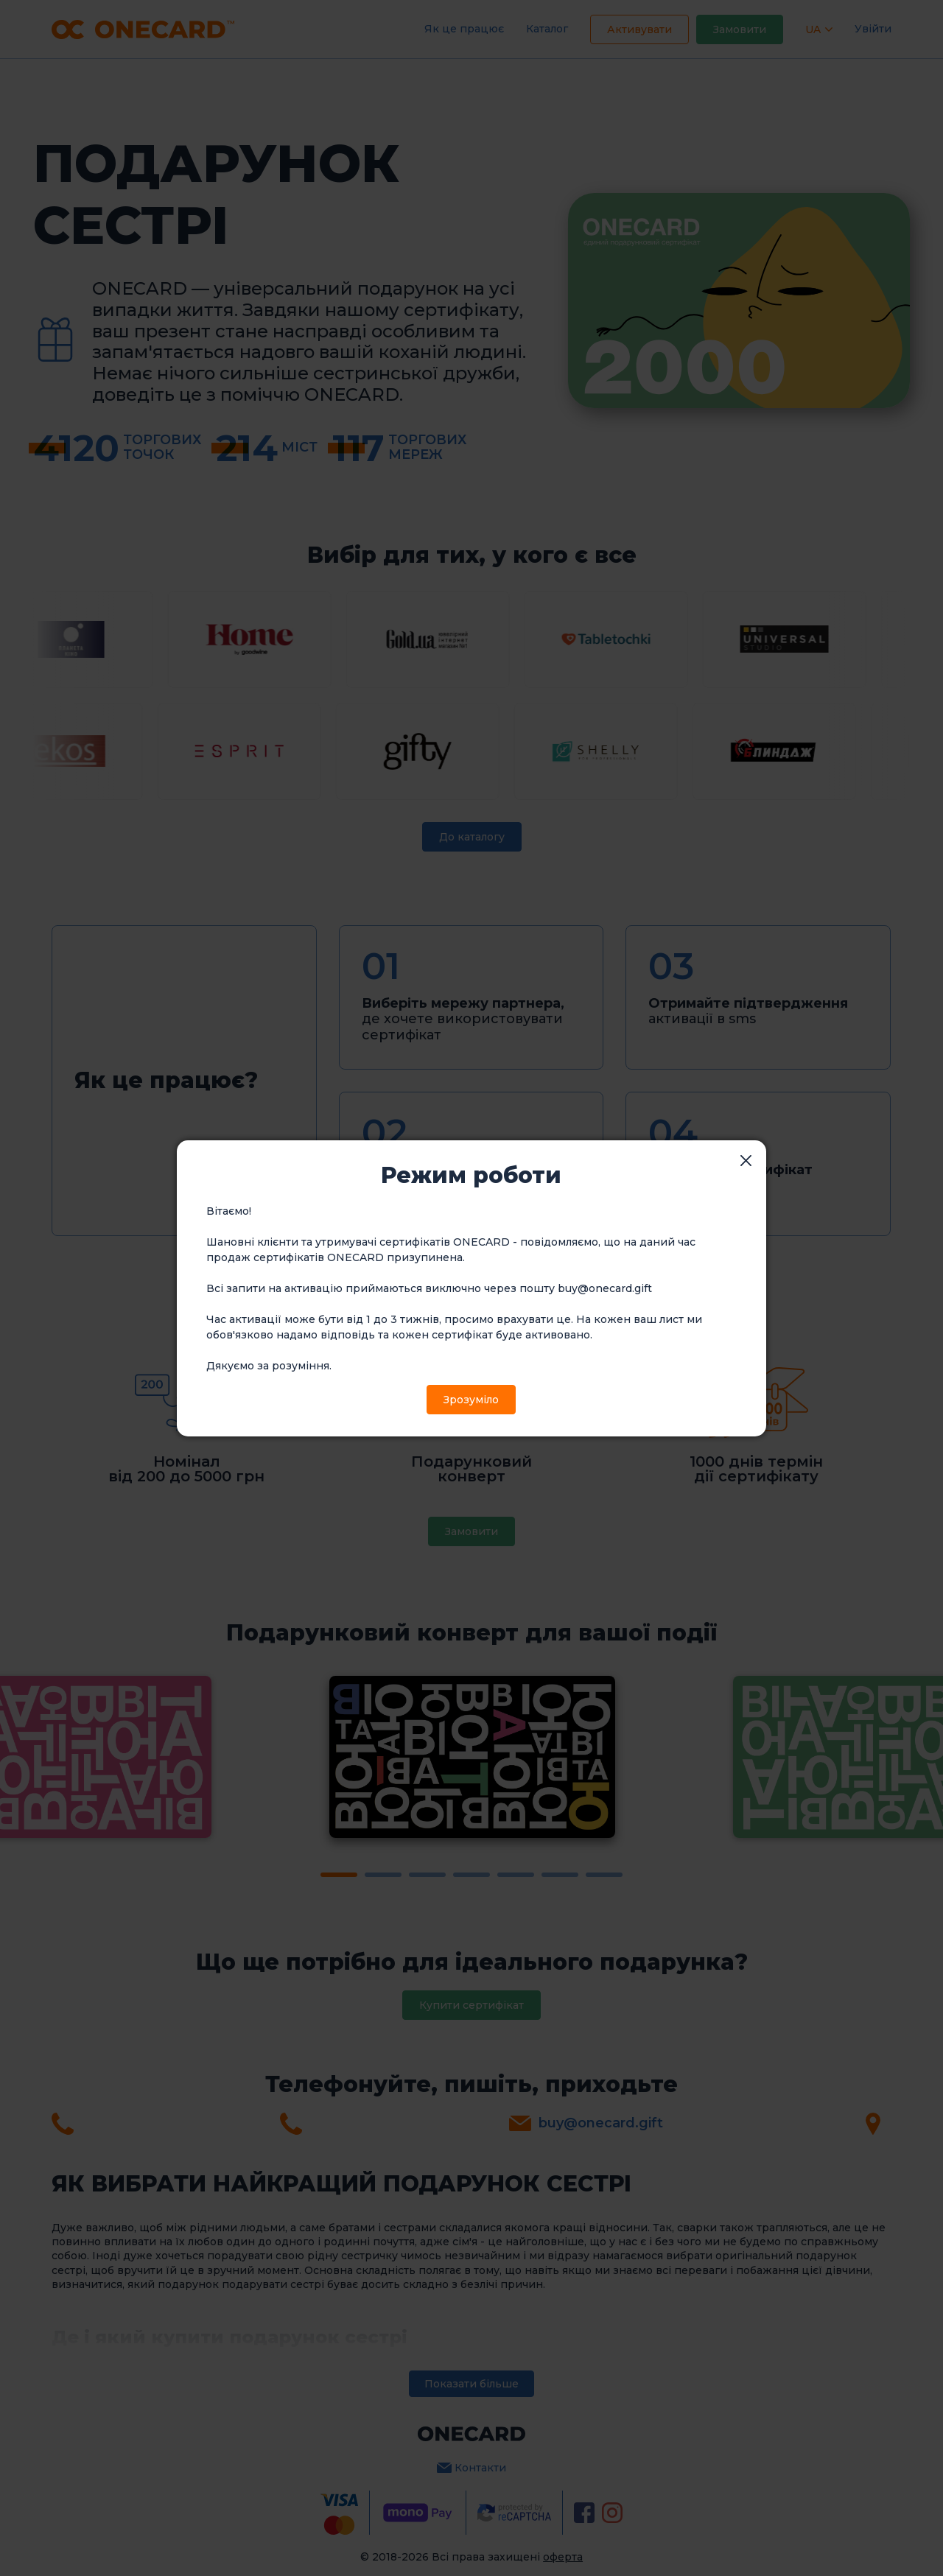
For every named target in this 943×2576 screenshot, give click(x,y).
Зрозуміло (471, 1399)
